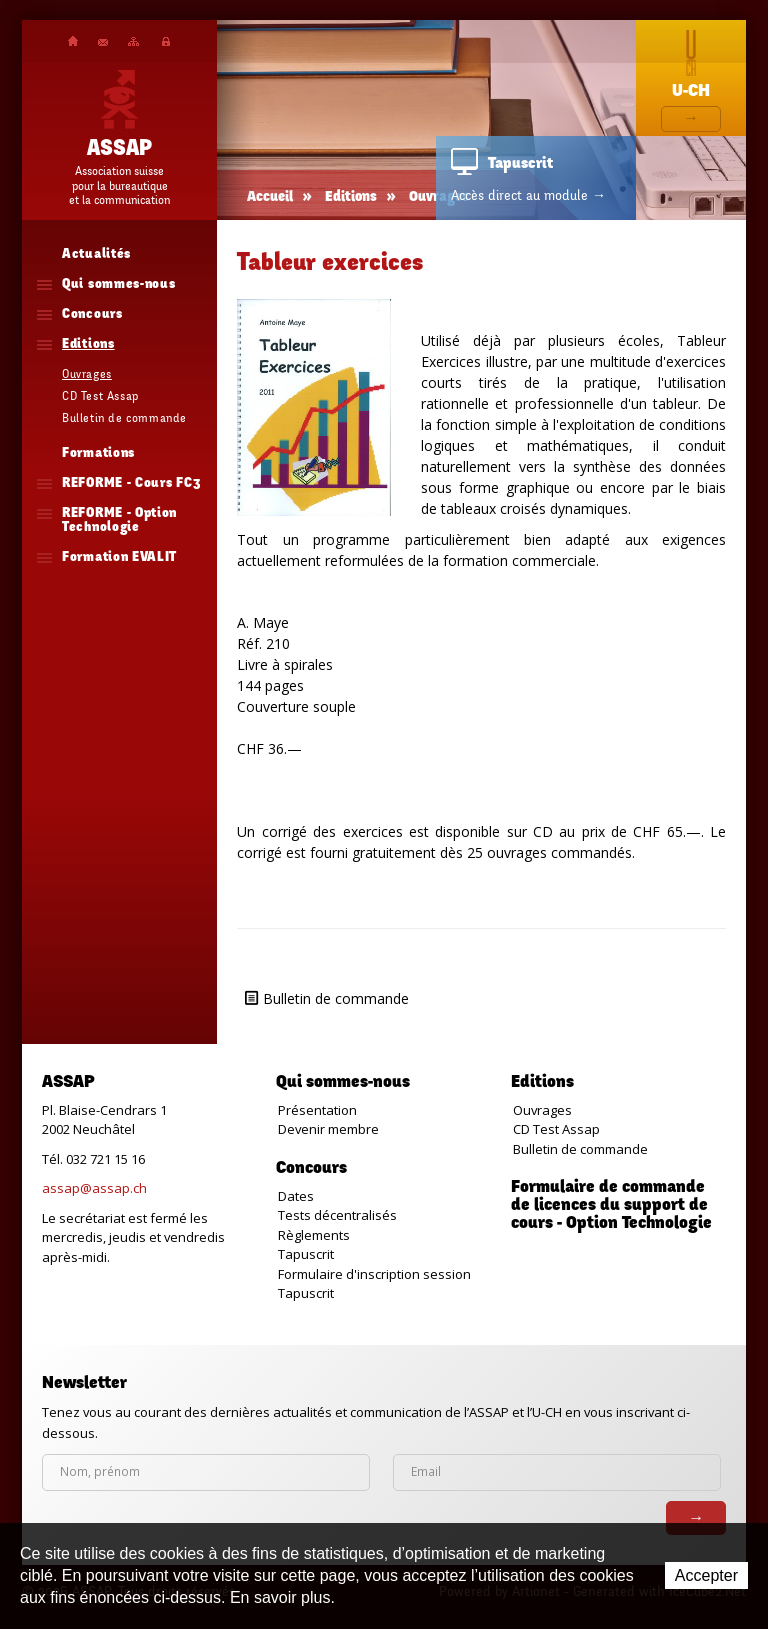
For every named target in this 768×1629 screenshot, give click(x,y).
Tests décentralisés (337, 1215)
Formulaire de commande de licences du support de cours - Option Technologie (611, 1206)
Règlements (314, 1235)
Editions (351, 197)
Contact (103, 42)
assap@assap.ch (94, 1188)
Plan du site (133, 41)
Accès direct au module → (528, 195)
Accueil (73, 41)
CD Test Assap (556, 1129)
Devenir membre (328, 1129)
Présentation (317, 1110)
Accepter (706, 1575)
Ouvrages (542, 1110)
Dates (296, 1196)
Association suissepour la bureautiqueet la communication (119, 185)
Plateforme (166, 42)
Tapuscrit (306, 1254)
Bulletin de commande (336, 998)
